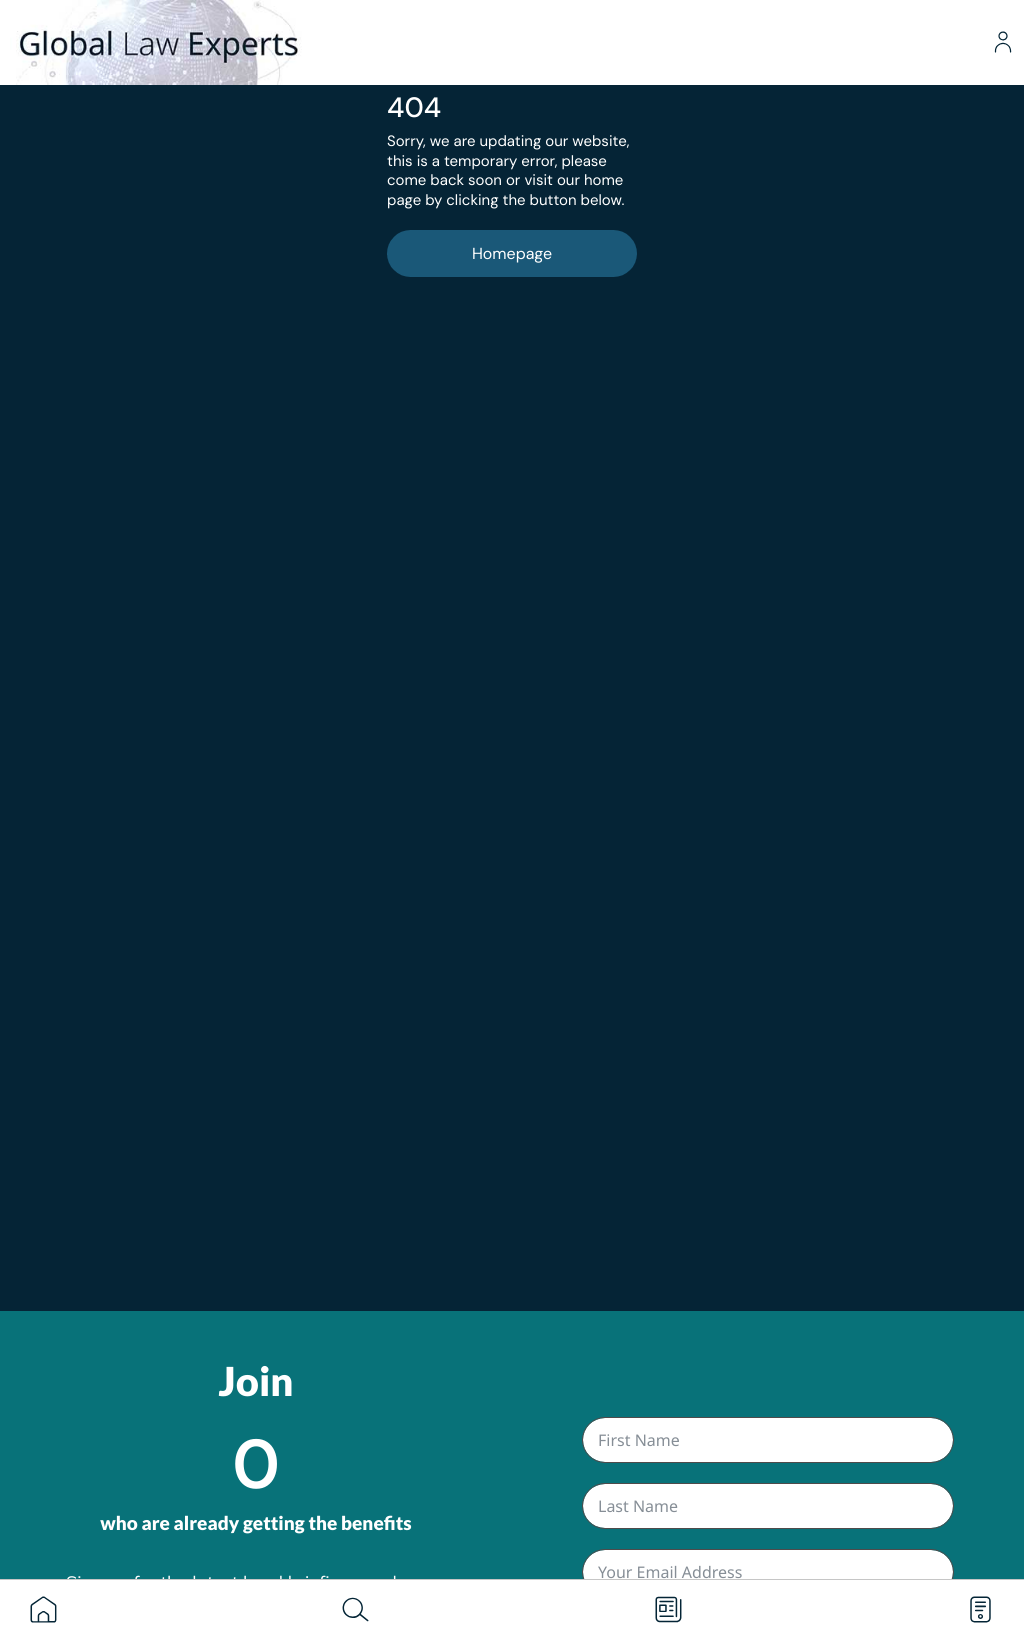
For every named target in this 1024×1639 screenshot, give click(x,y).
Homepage (512, 253)
